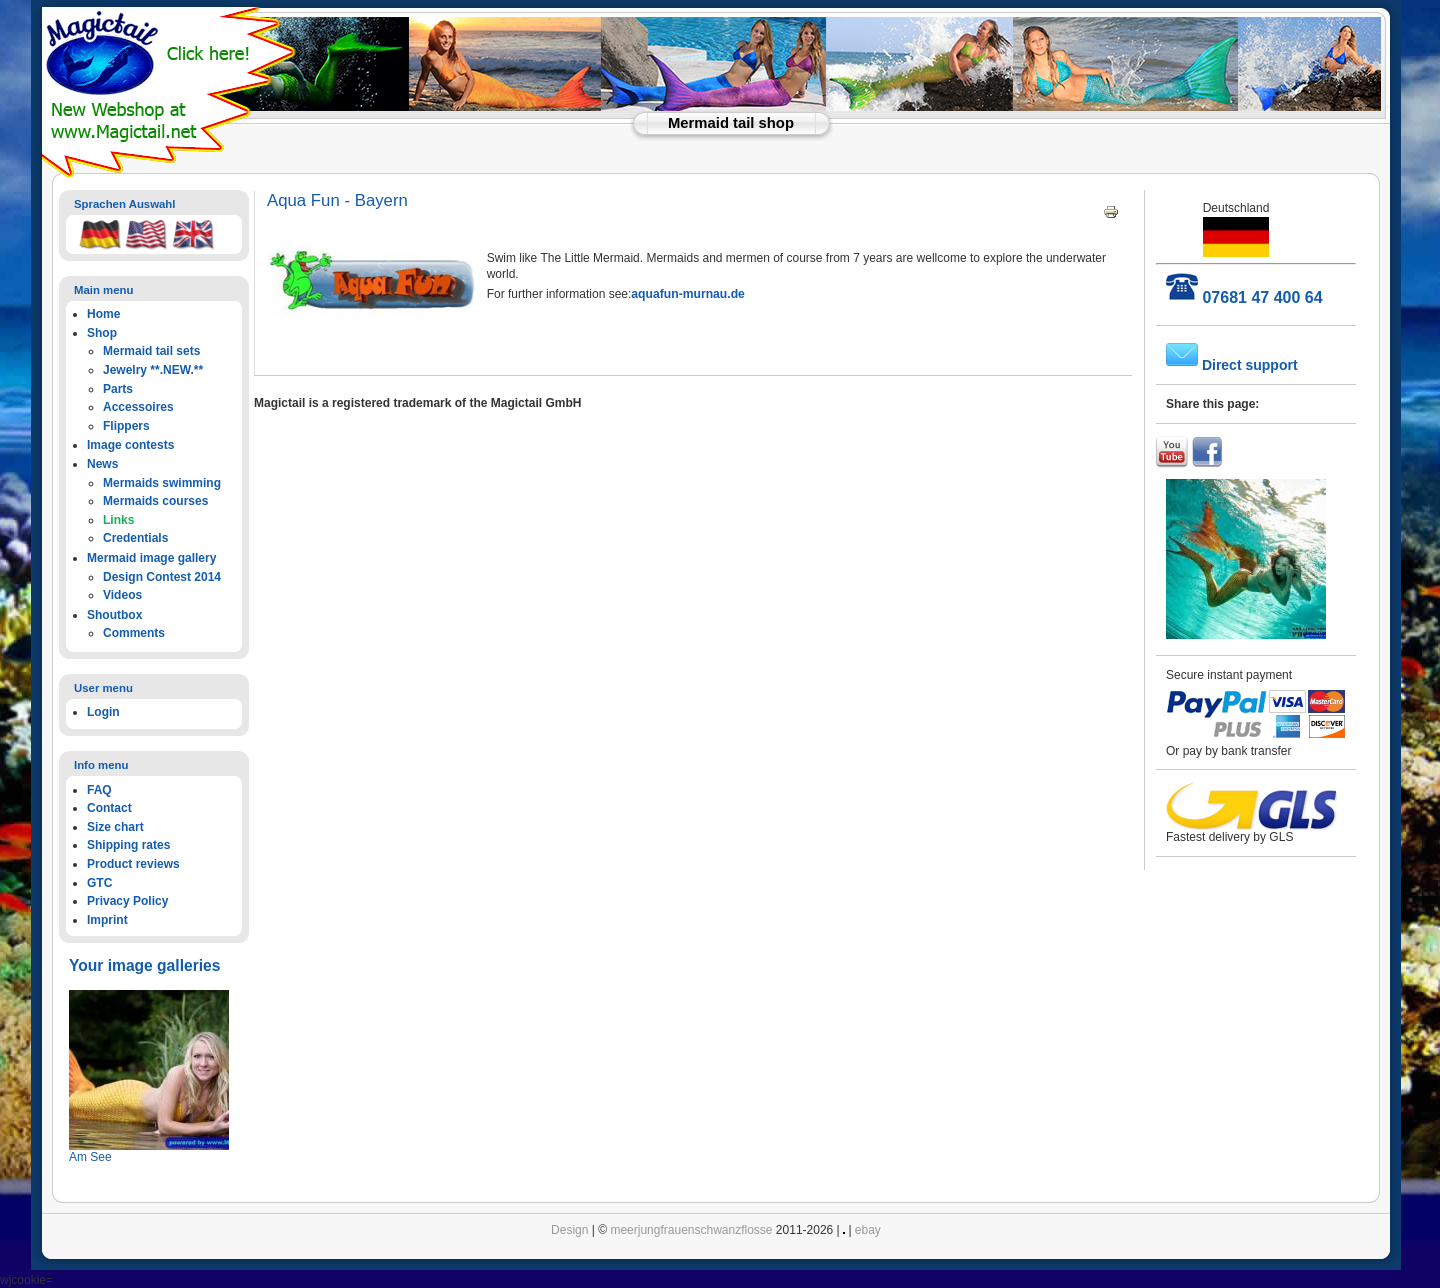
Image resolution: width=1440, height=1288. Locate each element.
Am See (90, 1157)
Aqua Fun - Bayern (337, 200)
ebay (868, 1230)
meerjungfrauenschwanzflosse (691, 1230)
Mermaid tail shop (731, 123)
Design (569, 1230)
